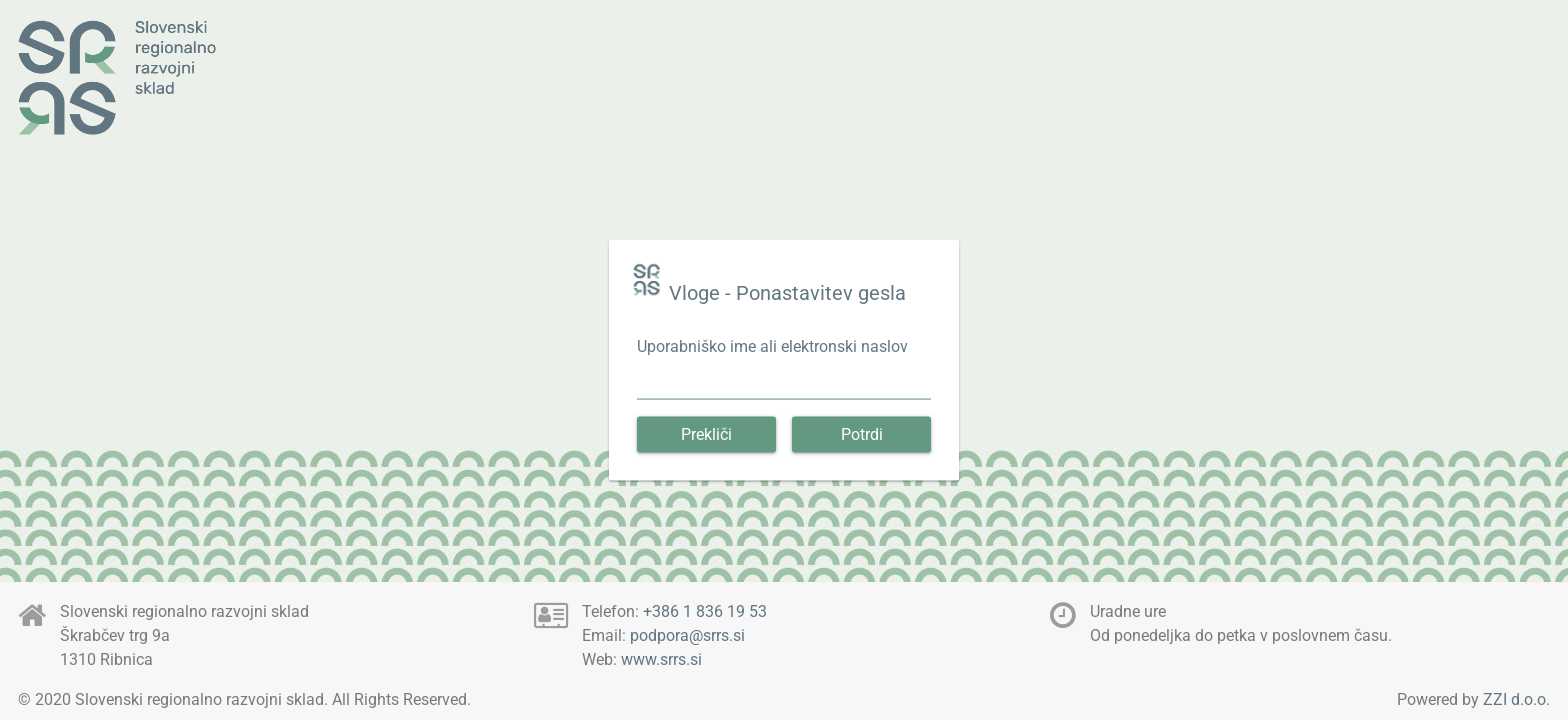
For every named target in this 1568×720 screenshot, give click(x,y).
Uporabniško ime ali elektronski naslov (772, 346)
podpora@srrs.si (687, 635)
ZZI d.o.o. (1516, 699)
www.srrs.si (661, 659)
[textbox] (784, 387)
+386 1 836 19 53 (705, 611)
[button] (706, 435)
